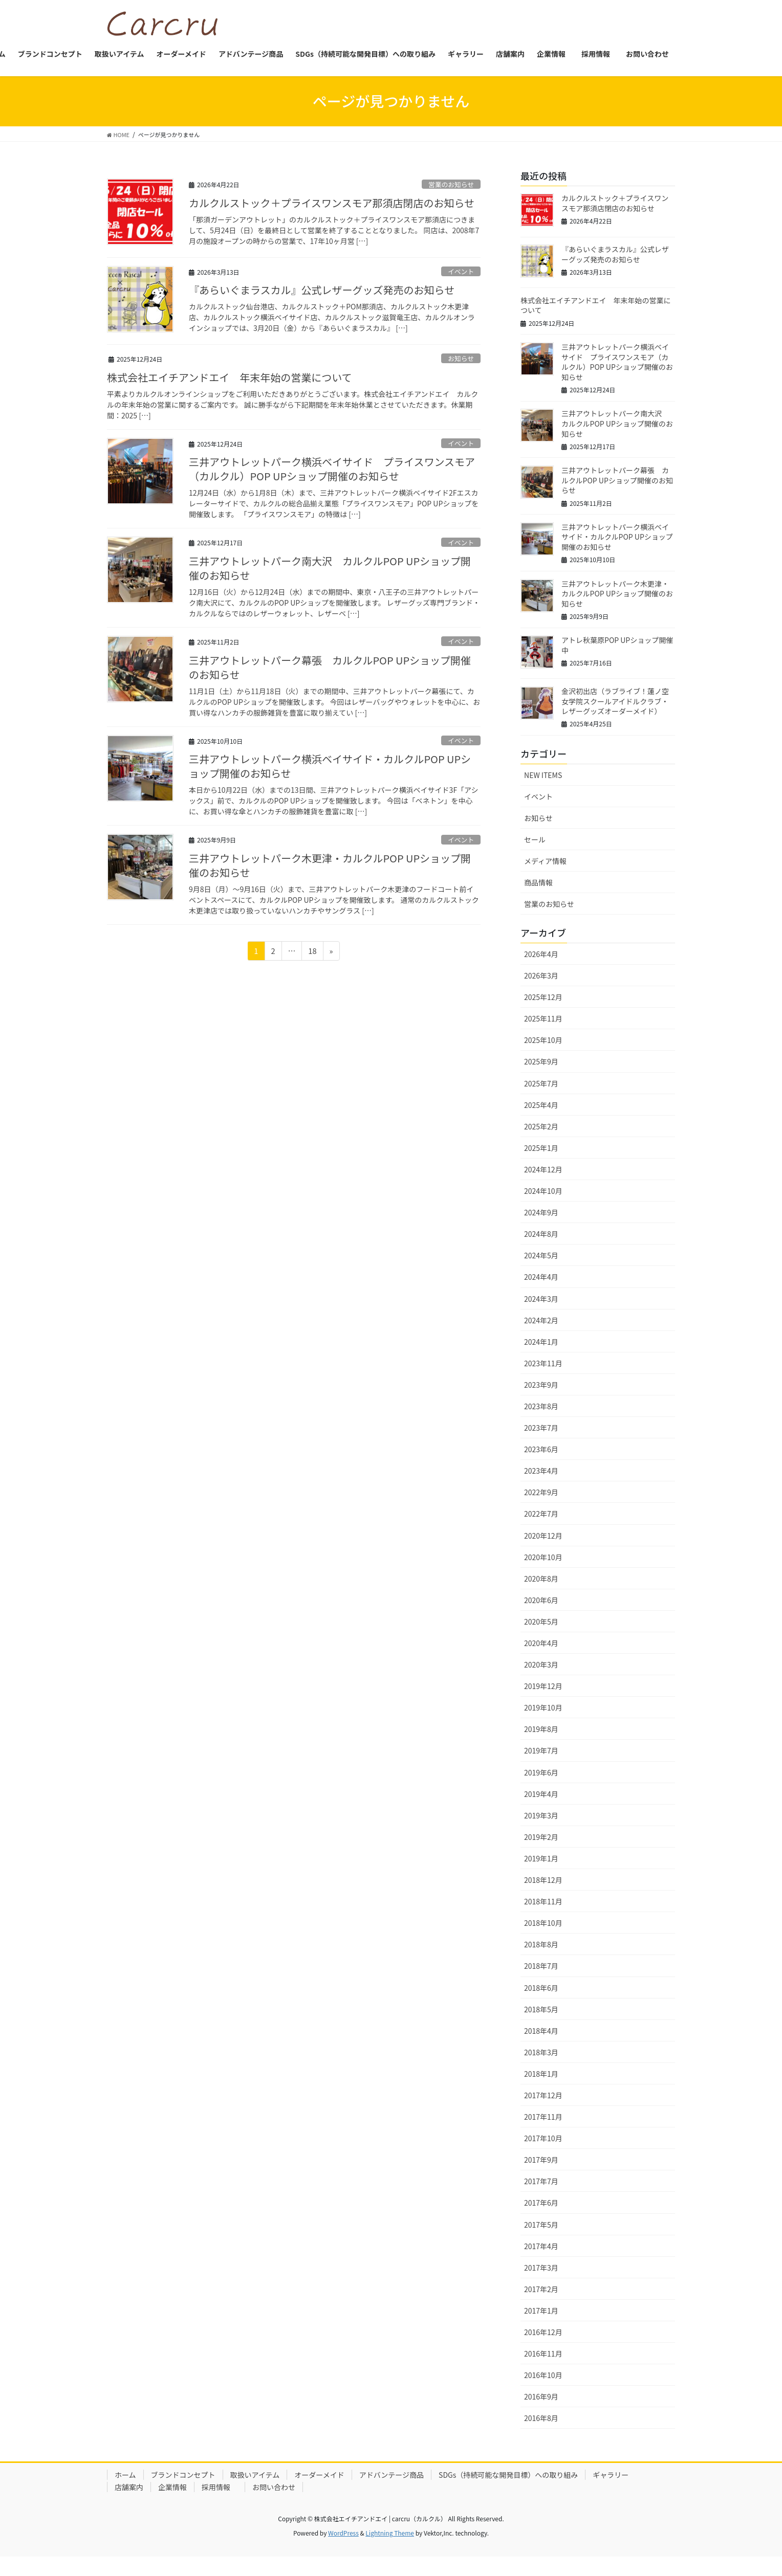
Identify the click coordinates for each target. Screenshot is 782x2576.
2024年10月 (543, 1208)
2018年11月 (543, 1918)
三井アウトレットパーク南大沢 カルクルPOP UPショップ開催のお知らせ (330, 577)
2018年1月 (541, 2090)
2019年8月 (541, 1746)
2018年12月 (543, 1897)
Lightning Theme (389, 2551)
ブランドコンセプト (183, 2492)
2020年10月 (543, 1574)
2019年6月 (541, 1789)
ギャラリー (610, 2492)
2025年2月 (541, 1143)
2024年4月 (541, 1294)
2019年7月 (541, 1768)
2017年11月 (543, 2133)
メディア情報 (545, 878)
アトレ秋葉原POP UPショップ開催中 (617, 660)
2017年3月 (541, 2284)
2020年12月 (543, 1552)
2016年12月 (543, 2349)
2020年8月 (541, 1595)
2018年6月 (541, 2005)
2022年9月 (541, 1509)
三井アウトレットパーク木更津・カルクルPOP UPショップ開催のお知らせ (330, 879)
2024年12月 (543, 1186)
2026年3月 (541, 992)
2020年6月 (541, 1617)
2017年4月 (541, 2263)
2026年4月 (541, 971)
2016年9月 (541, 2413)
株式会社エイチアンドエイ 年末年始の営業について (229, 382)
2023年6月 (541, 1466)
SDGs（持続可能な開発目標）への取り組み (508, 2492)
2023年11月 (543, 1380)
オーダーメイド (319, 2492)
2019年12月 (543, 1703)
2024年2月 (541, 1337)
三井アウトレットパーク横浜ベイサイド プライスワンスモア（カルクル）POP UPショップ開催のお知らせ (332, 476)
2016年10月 (543, 2392)
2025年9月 (541, 1079)
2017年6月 (541, 2220)
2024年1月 (541, 1358)
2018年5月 (541, 2026)
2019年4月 (541, 1811)
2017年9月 (541, 2176)
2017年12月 (543, 2112)
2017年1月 (541, 2327)
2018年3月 (541, 2069)
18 (313, 966)
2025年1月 (541, 1165)
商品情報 (538, 899)
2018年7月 (541, 1983)
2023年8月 (541, 1423)
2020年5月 (541, 1638)
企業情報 (172, 2504)
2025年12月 (543, 1014)
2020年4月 (541, 1660)
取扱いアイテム (255, 2492)
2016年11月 (543, 2370)
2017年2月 (541, 2306)
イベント (461, 275)
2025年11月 (543, 1035)
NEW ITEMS (543, 792)
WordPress (343, 2551)
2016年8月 (541, 2435)
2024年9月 (541, 1229)
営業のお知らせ (451, 187)
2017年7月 (541, 2198)
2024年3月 (541, 1316)
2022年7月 (541, 1531)
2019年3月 (541, 1832)
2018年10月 (543, 1940)
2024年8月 (541, 1251)
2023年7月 (541, 1444)
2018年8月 (541, 1962)
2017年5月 (541, 2241)
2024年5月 (541, 1273)
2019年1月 (541, 1875)
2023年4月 (541, 1487)
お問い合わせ (273, 2504)
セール (535, 856)
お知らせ (461, 362)
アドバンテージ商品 (391, 2492)
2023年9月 (541, 1401)
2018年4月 (541, 2047)
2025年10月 (543, 1057)
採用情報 (219, 2504)
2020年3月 (541, 1681)
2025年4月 (541, 1122)
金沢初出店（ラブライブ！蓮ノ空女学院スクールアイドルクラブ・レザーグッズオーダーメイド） (615, 717)
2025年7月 (541, 1100)
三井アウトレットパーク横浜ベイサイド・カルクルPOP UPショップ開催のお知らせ (330, 778)
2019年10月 (543, 1724)
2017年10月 (543, 2155)
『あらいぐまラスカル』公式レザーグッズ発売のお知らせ (321, 295)
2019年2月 (541, 1854)
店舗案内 (129, 2504)
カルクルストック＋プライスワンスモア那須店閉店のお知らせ (331, 208)
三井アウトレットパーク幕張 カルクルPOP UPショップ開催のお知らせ (330, 677)
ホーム (125, 2492)
